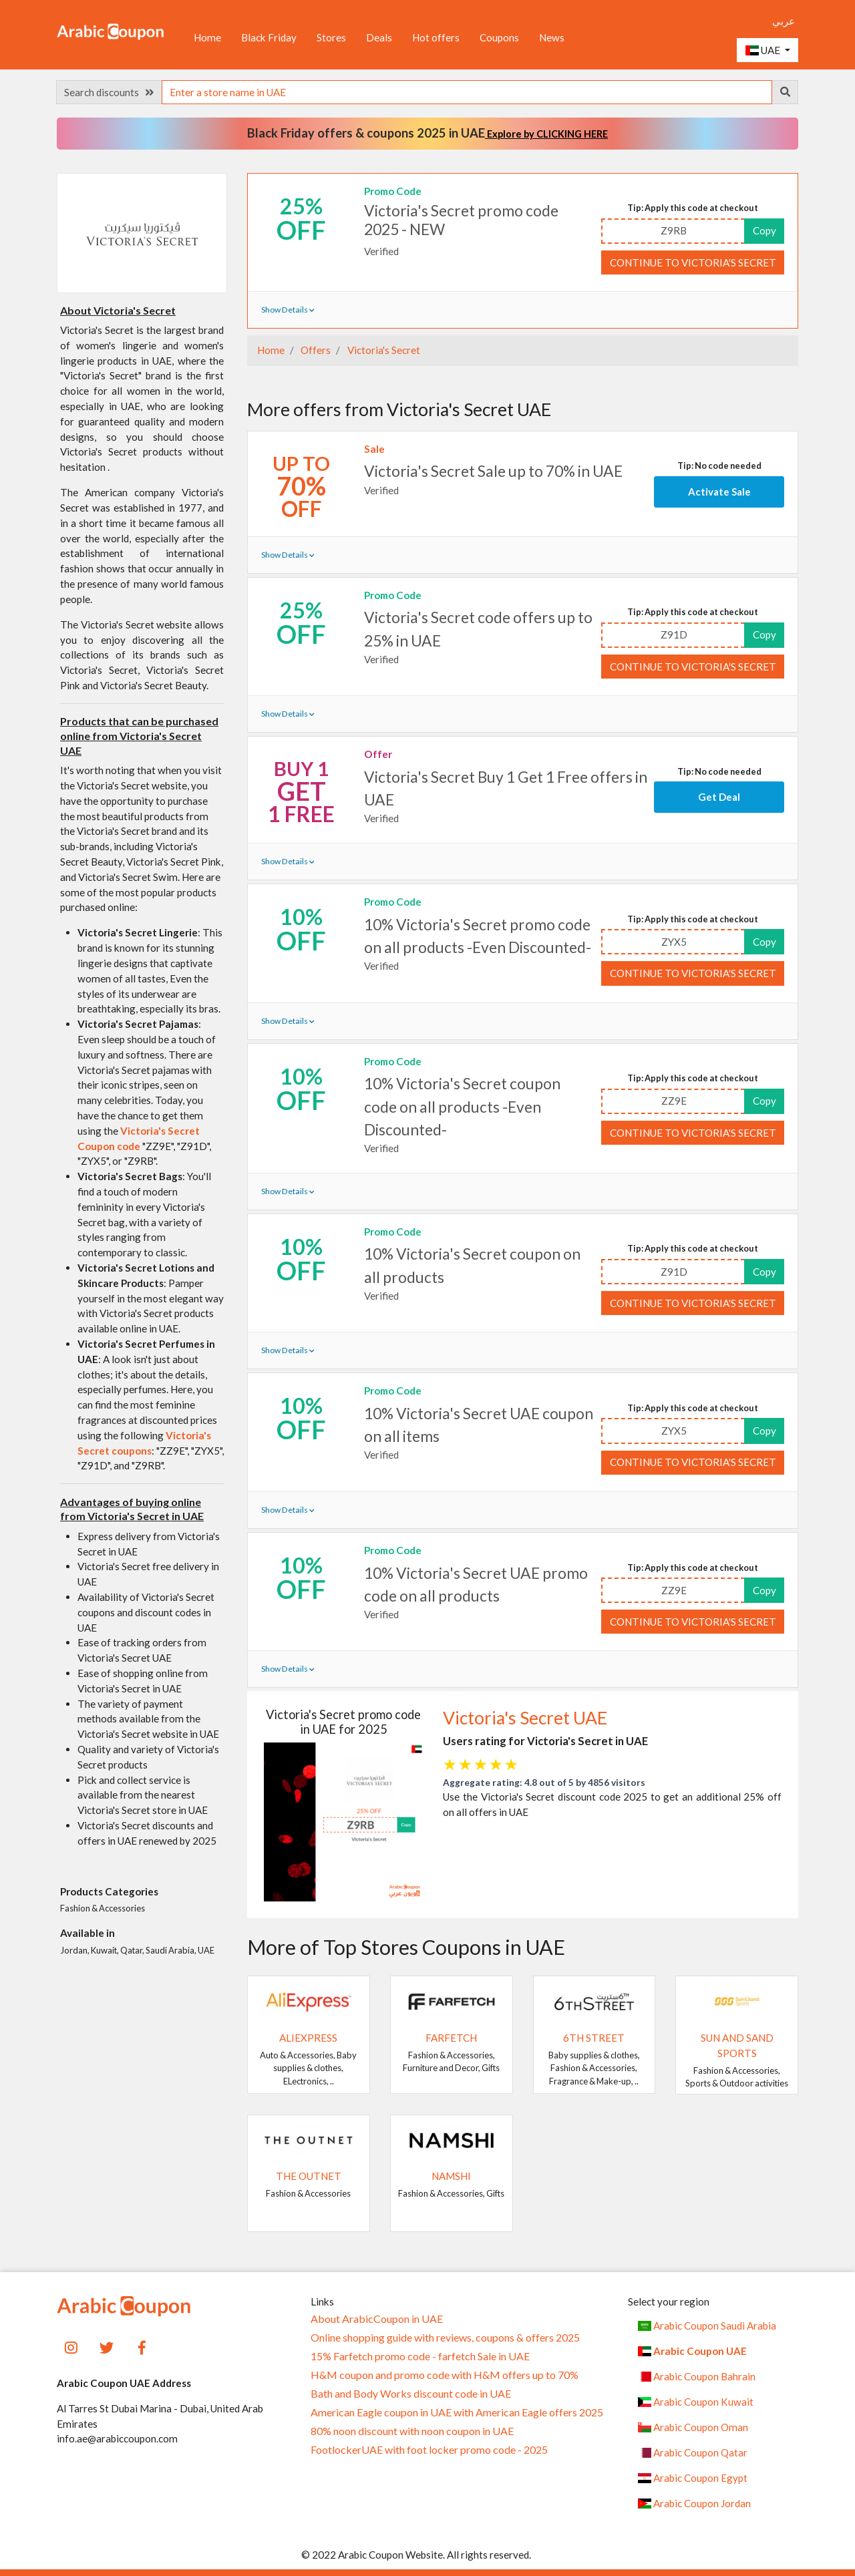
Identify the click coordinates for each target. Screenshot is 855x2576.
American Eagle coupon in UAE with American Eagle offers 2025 (457, 2412)
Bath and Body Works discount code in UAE (411, 2394)
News (551, 37)
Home (207, 37)
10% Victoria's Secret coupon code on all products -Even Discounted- (462, 1106)
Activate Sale (719, 492)
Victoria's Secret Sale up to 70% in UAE (493, 471)
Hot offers (436, 37)
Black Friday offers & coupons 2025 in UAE (427, 133)
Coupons (499, 37)
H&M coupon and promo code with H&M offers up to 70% (444, 2375)
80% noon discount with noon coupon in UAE (412, 2431)
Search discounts (109, 92)
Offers (315, 350)
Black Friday (269, 37)
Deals (379, 37)
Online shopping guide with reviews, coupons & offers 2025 (445, 2338)
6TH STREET (594, 2038)
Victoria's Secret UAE (525, 1717)
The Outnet (308, 2176)
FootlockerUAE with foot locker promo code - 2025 (429, 2450)
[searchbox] (467, 92)
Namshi (451, 2176)
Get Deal (719, 797)
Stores (331, 37)
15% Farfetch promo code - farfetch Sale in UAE (420, 2356)
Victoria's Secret (382, 350)
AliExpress (308, 2038)
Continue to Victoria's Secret (693, 262)
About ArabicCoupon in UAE (377, 2319)
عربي (783, 21)
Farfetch (451, 2038)
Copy (764, 230)
